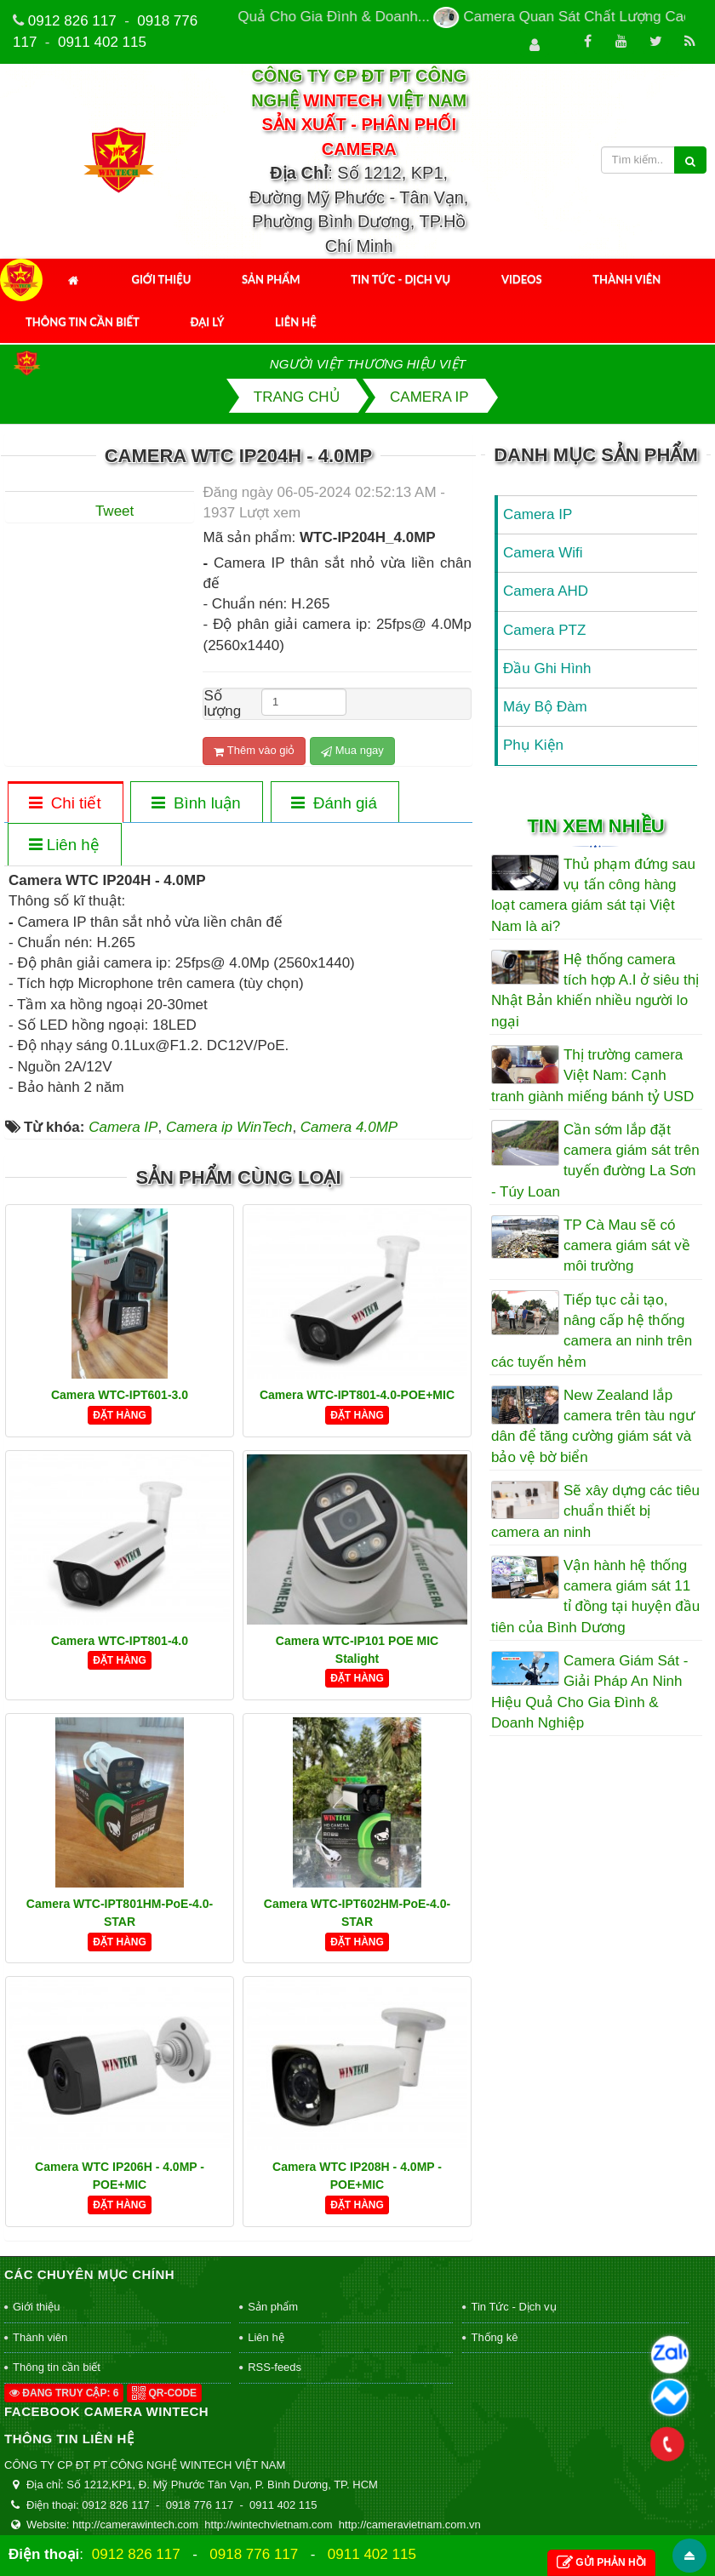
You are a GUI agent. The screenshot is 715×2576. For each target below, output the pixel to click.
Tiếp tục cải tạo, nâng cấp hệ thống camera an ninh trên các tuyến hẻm (591, 1331)
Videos (521, 279)
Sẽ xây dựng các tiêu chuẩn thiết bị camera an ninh (595, 1511)
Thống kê (494, 2337)
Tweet (114, 511)
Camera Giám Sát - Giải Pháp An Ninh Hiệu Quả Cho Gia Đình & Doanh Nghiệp (589, 1692)
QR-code (164, 2393)
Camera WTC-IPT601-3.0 (119, 1395)
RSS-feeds (274, 2367)
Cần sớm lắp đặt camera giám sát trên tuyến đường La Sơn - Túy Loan (595, 1161)
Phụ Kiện (533, 745)
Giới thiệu (161, 279)
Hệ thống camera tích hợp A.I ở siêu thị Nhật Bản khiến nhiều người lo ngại (595, 990)
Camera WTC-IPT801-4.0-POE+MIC (357, 1395)
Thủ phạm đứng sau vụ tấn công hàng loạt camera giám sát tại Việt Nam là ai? (593, 895)
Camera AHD (545, 591)
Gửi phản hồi (601, 2563)
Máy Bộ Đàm (545, 707)
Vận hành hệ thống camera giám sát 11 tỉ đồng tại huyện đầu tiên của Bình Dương (595, 1596)
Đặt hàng (119, 1415)
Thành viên (626, 279)
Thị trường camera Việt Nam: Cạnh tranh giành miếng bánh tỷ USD (592, 1076)
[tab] (65, 804)
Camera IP (537, 514)
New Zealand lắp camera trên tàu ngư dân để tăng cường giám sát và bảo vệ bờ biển (593, 1426)
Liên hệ (296, 321)
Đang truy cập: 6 (63, 2393)
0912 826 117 (72, 21)
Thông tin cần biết (83, 321)
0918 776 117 (253, 2554)
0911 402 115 (102, 42)
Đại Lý (208, 321)
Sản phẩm (271, 279)
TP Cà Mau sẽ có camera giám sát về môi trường (626, 1246)
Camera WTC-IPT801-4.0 (119, 1641)
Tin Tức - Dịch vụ (400, 279)
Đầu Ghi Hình (547, 668)
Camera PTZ (544, 630)
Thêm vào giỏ (254, 750)
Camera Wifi (543, 553)
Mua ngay (352, 750)
